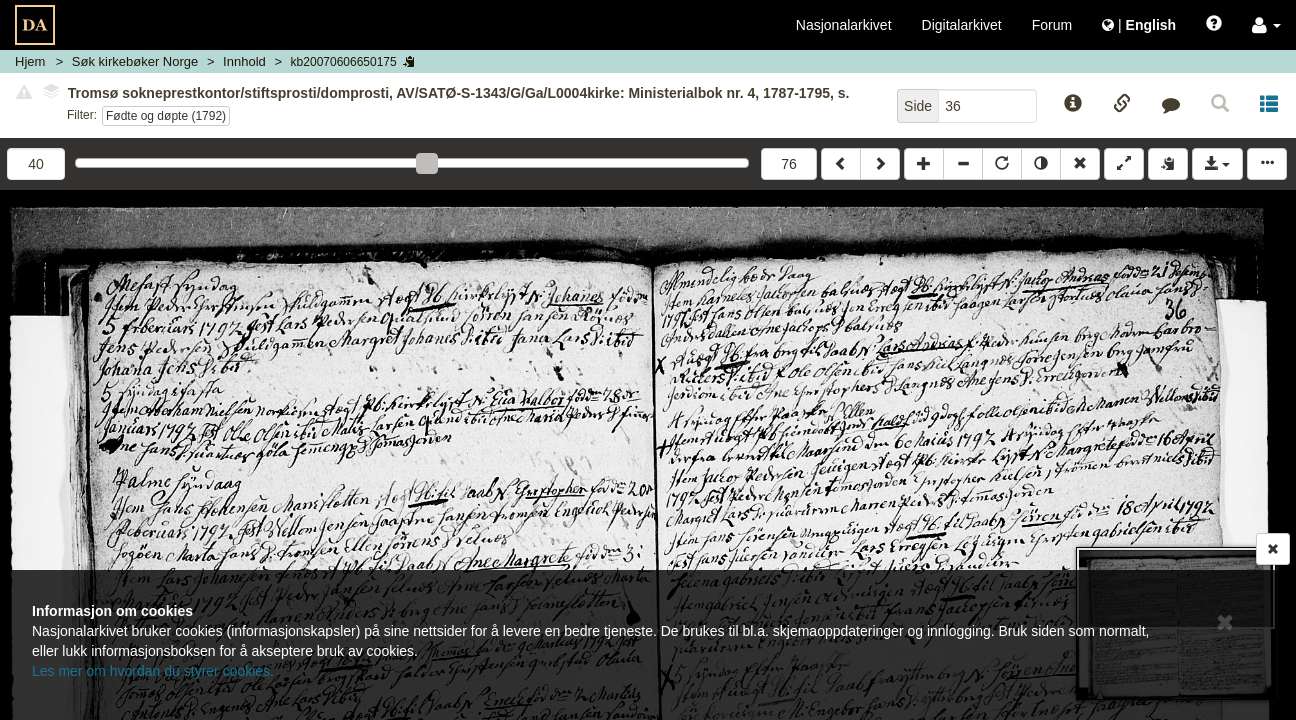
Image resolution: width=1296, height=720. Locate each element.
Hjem (30, 61)
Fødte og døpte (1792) (166, 116)
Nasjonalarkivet (844, 25)
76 (789, 164)
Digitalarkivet (962, 25)
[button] (1266, 25)
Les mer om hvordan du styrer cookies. (153, 671)
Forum (1052, 25)
